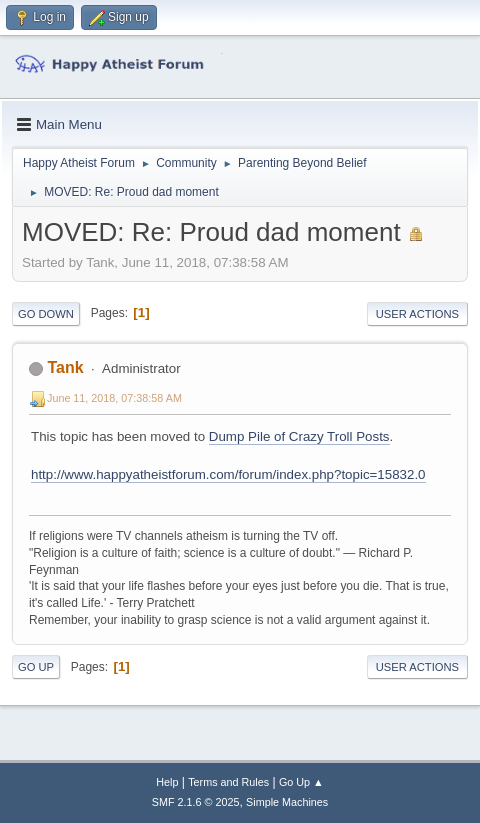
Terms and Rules (228, 782)
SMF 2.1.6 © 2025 (196, 802)
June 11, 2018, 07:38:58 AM (114, 398)
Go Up (36, 667)
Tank (65, 367)
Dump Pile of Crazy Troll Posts (299, 436)
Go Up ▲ (301, 782)
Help (167, 782)
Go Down (46, 314)
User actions (417, 314)
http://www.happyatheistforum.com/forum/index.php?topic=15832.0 (228, 474)
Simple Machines (287, 802)
